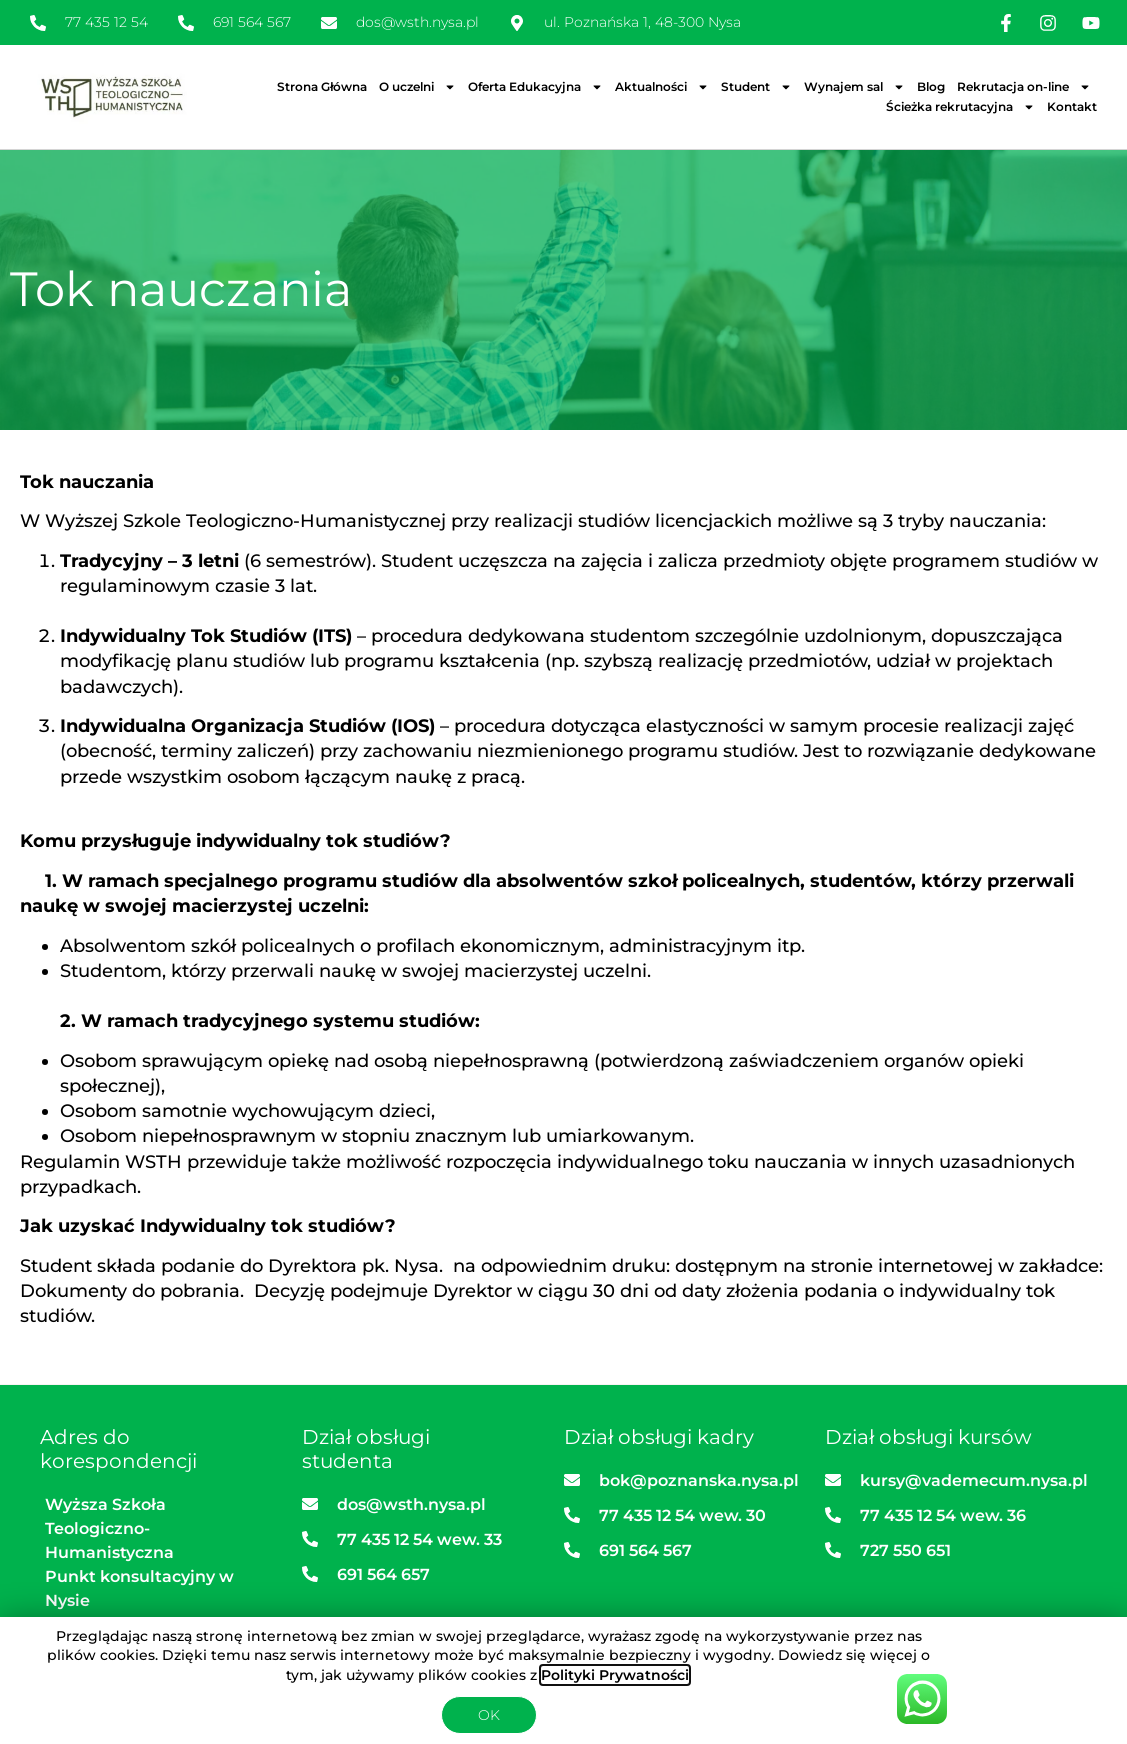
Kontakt (1072, 106)
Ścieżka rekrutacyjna (960, 107)
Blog (931, 86)
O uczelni (417, 87)
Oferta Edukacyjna (535, 87)
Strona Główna (322, 86)
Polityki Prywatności (615, 1675)
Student (756, 87)
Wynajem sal (854, 87)
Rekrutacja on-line (1024, 87)
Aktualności (662, 87)
